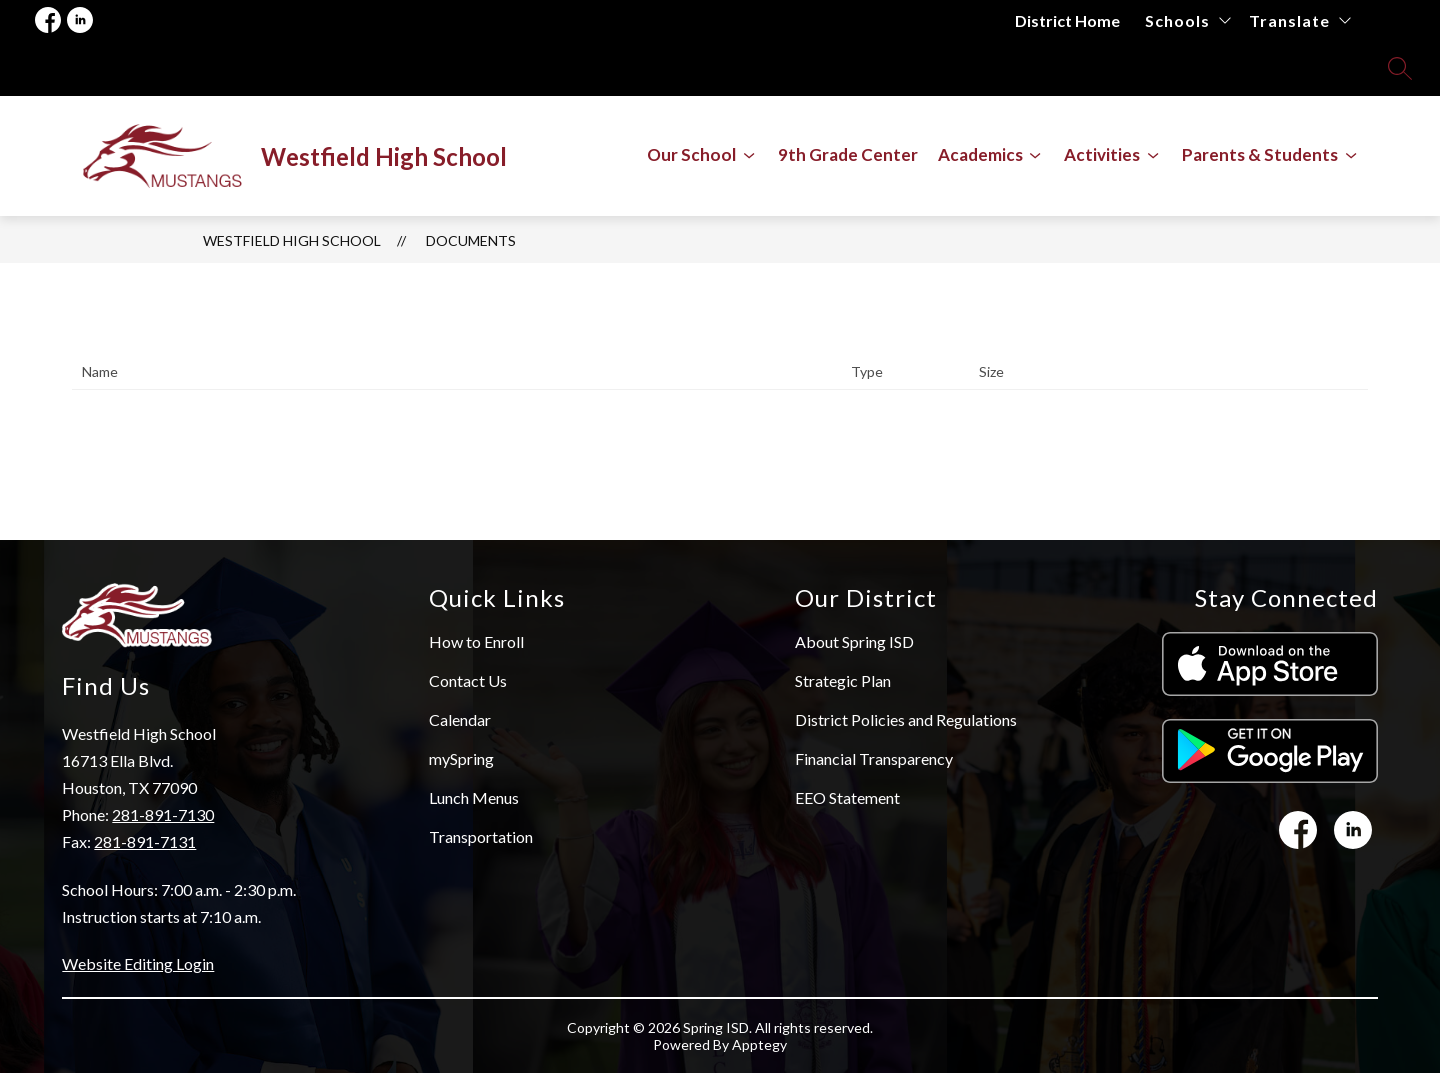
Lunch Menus (474, 797)
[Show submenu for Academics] (980, 155)
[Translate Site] (1299, 20)
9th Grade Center (848, 154)
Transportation (481, 836)
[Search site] (1400, 68)
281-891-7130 (163, 814)
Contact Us (468, 680)
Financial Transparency (874, 758)
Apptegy (759, 1044)
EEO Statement (847, 797)
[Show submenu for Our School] (691, 155)
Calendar (460, 719)
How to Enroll (476, 641)
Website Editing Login (138, 963)
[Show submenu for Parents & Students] (1260, 155)
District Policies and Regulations (906, 719)
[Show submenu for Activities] (1102, 155)
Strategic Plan (843, 680)
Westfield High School (292, 240)
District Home (1067, 20)
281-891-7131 (145, 841)
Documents (471, 240)
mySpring (461, 758)
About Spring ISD (854, 641)
